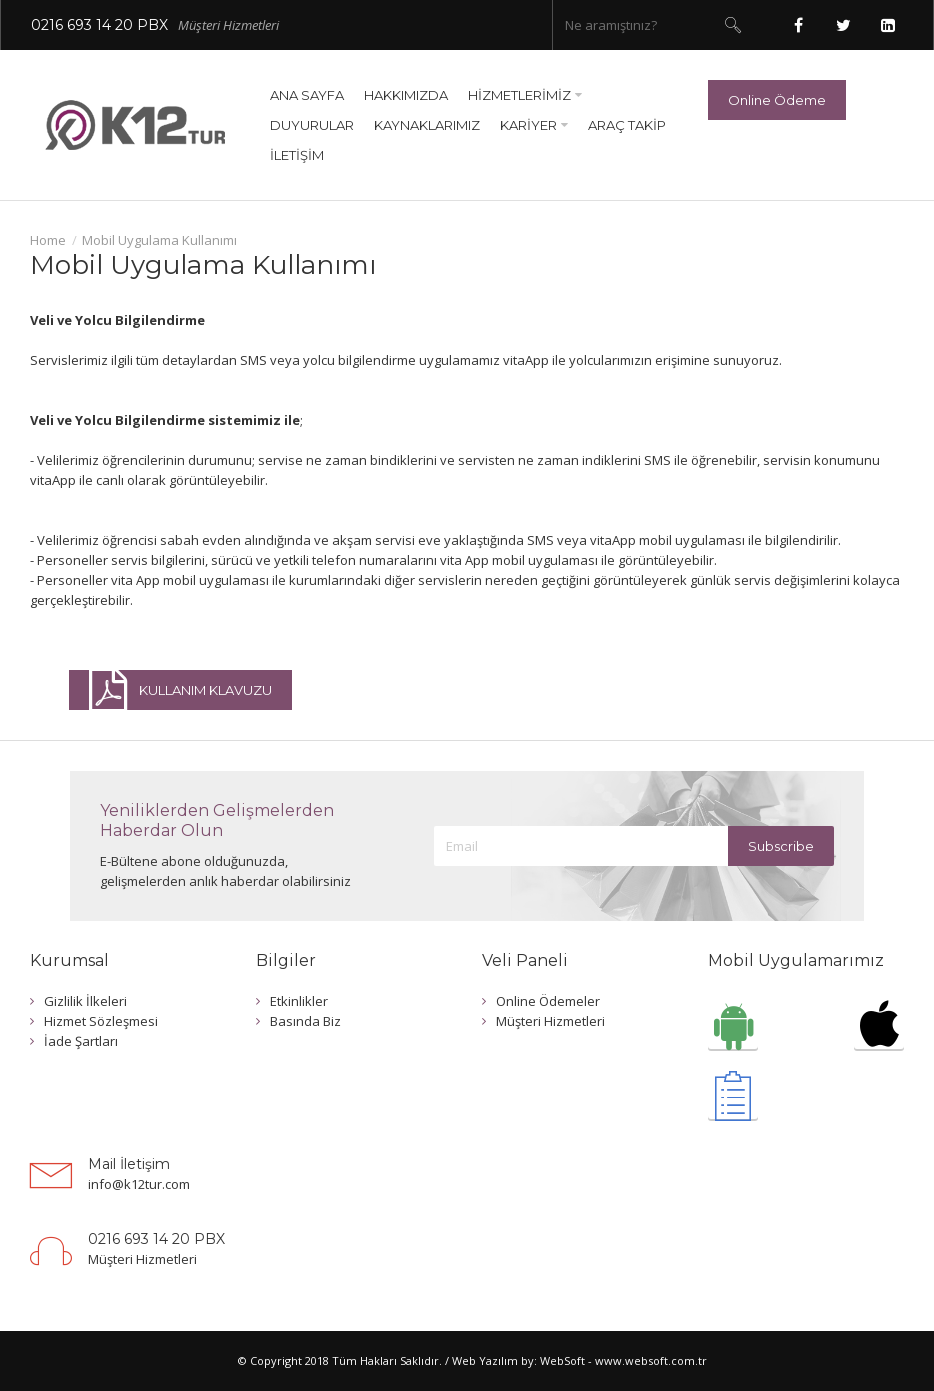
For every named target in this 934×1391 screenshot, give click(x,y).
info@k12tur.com (139, 1184)
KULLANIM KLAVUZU (180, 690)
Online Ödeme (777, 100)
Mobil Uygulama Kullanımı (159, 240)
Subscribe (781, 846)
